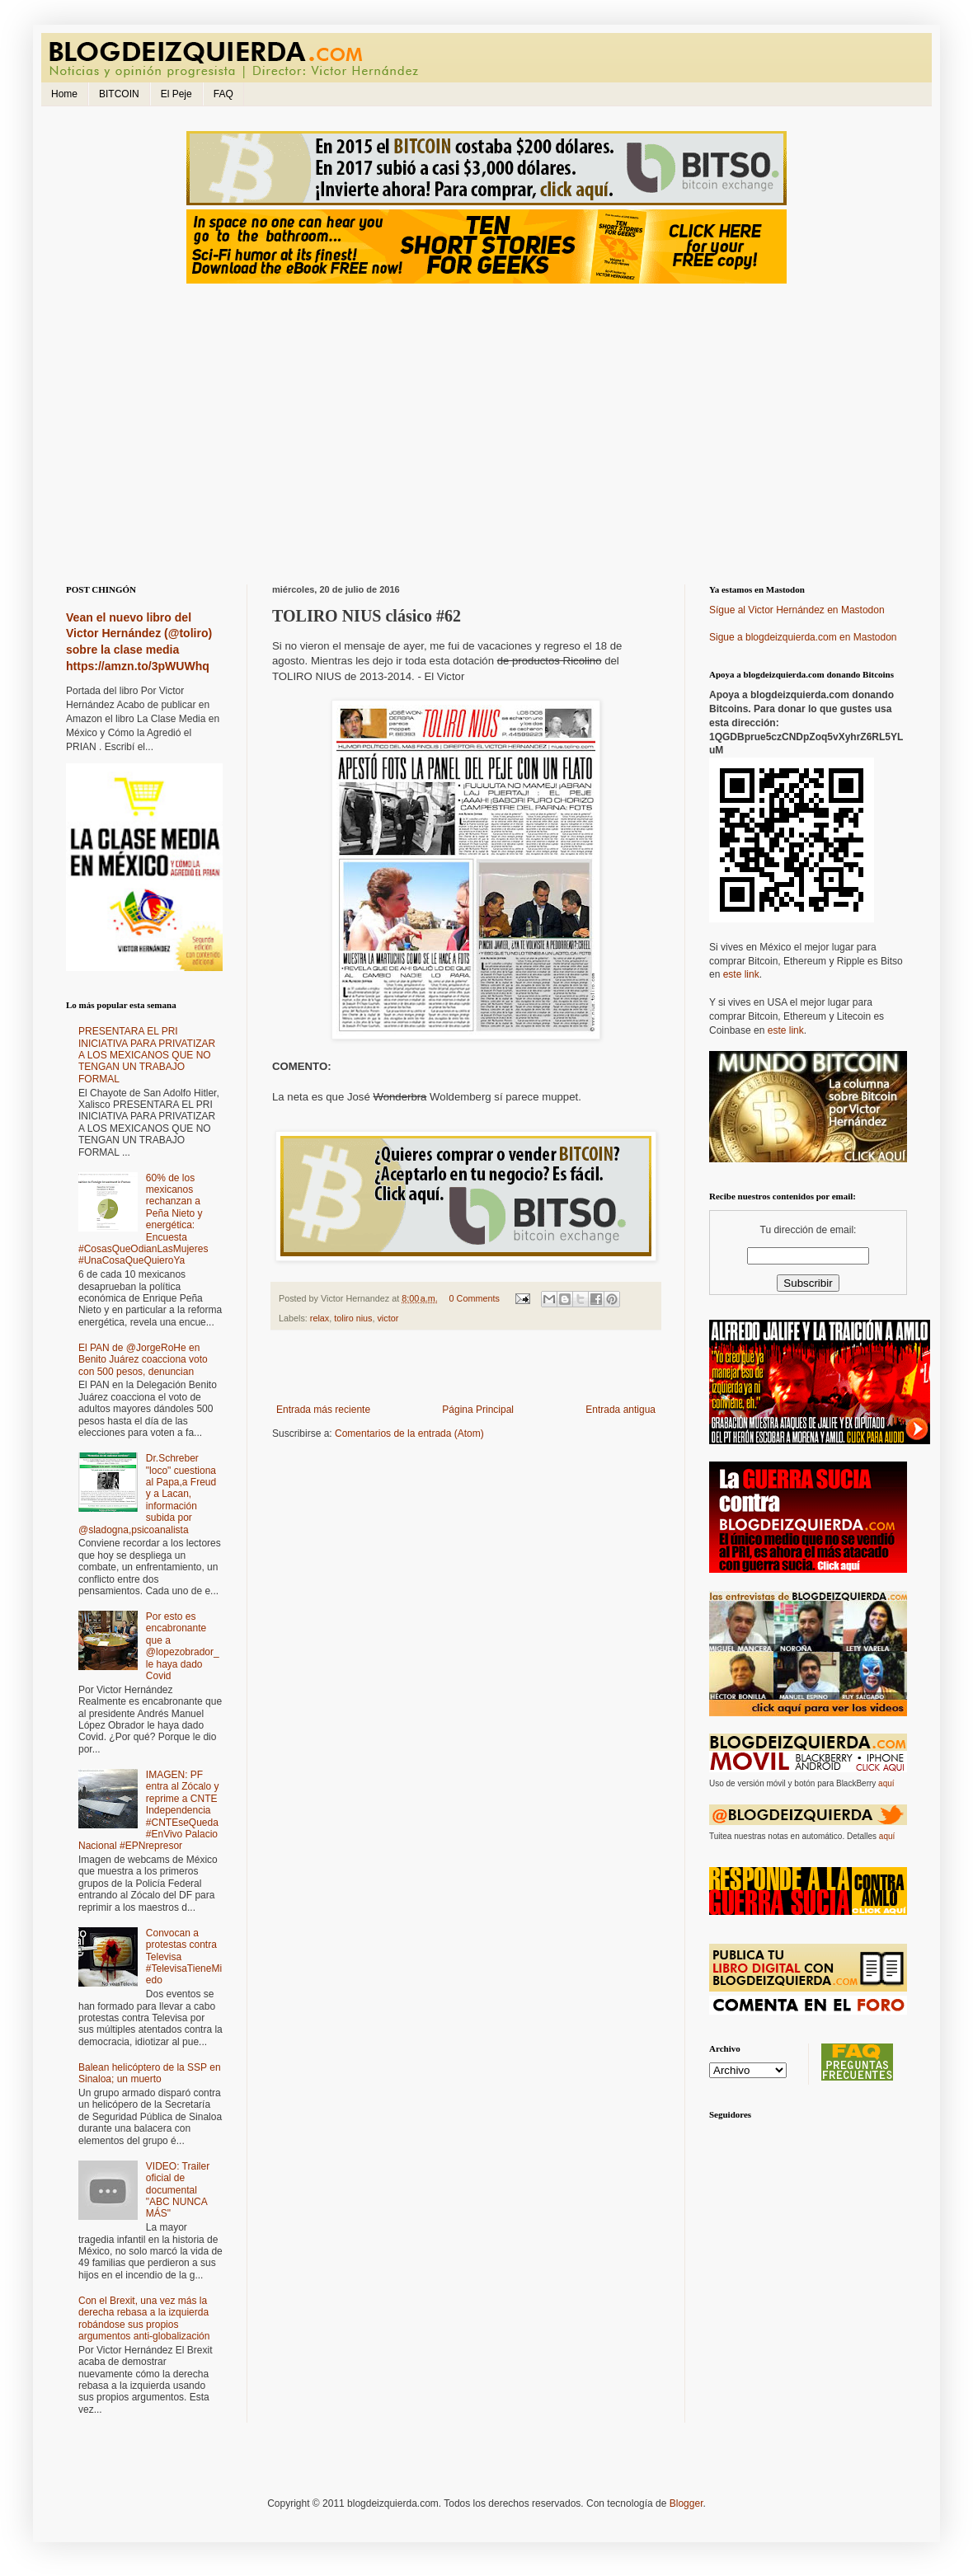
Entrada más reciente (323, 1409)
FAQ (223, 94)
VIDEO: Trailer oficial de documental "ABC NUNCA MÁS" (177, 2190)
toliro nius (353, 1318)
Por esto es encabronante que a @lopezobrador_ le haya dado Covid (182, 1646)
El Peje (176, 94)
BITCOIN (119, 94)
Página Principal (478, 1409)
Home (64, 94)
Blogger (686, 2503)
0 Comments (474, 1298)
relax (319, 1318)
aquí (886, 1783)
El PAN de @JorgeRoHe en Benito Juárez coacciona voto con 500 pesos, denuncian (143, 1359)
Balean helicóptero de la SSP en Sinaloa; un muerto (149, 2073)
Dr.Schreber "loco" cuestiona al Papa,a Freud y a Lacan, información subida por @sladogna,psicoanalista (147, 1493)
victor (387, 1318)
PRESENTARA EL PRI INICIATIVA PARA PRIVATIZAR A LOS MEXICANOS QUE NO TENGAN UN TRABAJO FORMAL (146, 1055)
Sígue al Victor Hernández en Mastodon (797, 610)
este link (741, 974)
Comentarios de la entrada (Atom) (409, 1433)
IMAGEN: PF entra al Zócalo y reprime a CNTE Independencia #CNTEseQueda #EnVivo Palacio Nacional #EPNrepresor (148, 1810)
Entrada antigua (620, 1409)
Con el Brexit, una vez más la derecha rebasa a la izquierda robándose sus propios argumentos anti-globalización (143, 2318)
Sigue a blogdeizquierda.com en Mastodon (802, 637)
